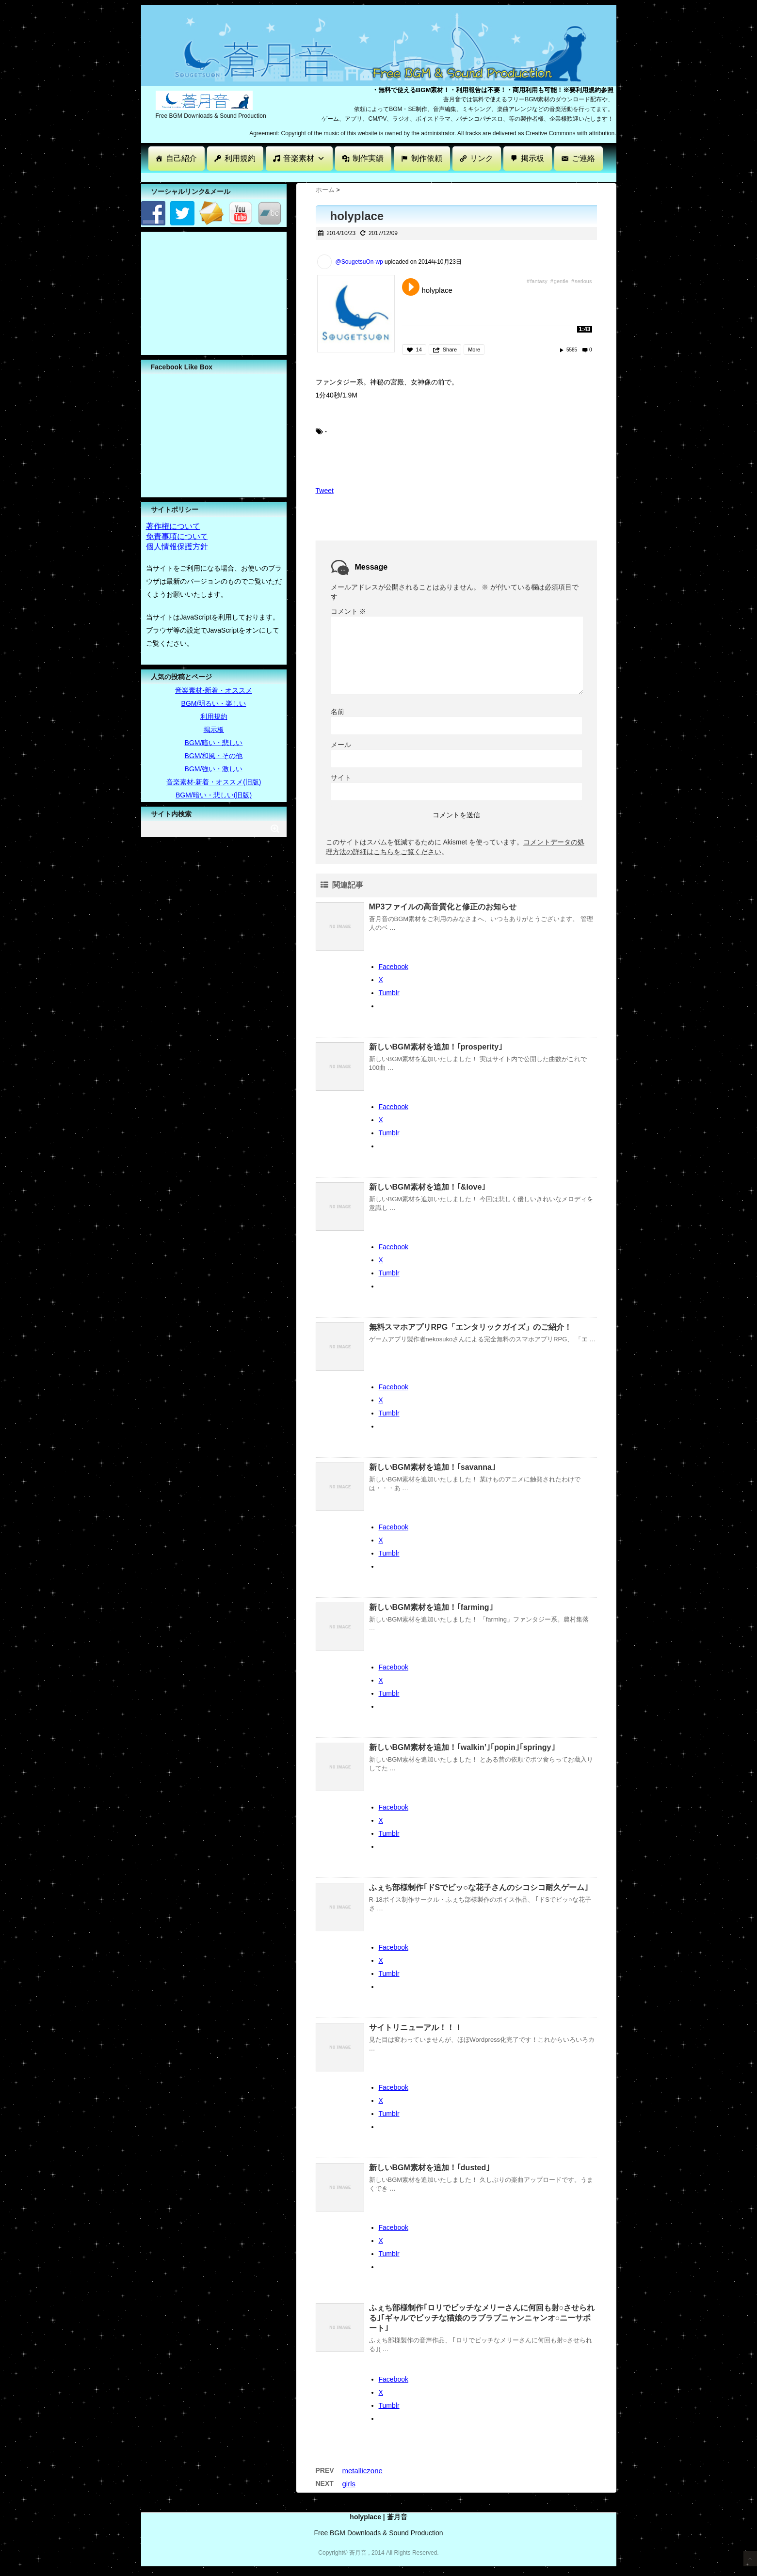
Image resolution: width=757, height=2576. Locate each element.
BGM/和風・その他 (214, 756)
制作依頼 (426, 158)
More (474, 349)
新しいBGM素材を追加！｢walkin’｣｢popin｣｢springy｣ (462, 1747)
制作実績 (368, 158)
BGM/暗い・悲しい (214, 743)
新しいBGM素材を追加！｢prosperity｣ (436, 1047)
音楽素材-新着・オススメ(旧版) (213, 782)
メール (341, 744)
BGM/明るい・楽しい (213, 703)
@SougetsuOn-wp (359, 261)
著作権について (173, 526)
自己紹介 (181, 158)
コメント (349, 611)
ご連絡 (583, 158)
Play (410, 287)
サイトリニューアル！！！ (415, 2027)
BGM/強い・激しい (214, 769)
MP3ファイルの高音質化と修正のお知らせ (443, 907)
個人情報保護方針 (177, 546)
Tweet (325, 490)
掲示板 (532, 158)
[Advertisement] (317, 176)
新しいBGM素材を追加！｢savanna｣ (432, 1467)
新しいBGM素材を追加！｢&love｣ (427, 1187)
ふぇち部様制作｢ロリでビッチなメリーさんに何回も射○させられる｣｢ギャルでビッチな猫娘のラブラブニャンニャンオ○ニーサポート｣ (482, 2318)
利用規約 (240, 158)
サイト (341, 777)
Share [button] (450, 349)
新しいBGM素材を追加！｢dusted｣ (429, 2167)
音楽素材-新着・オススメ (213, 690)
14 (419, 349)
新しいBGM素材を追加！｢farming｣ (431, 1607)
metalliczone (362, 2470)
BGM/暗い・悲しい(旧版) (214, 795)
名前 (337, 712)
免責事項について (177, 536)
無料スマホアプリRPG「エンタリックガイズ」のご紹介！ (470, 1327)
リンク (481, 158)
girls (349, 2484)
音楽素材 (304, 158)
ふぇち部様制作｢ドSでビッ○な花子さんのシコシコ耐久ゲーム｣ (478, 1887)
